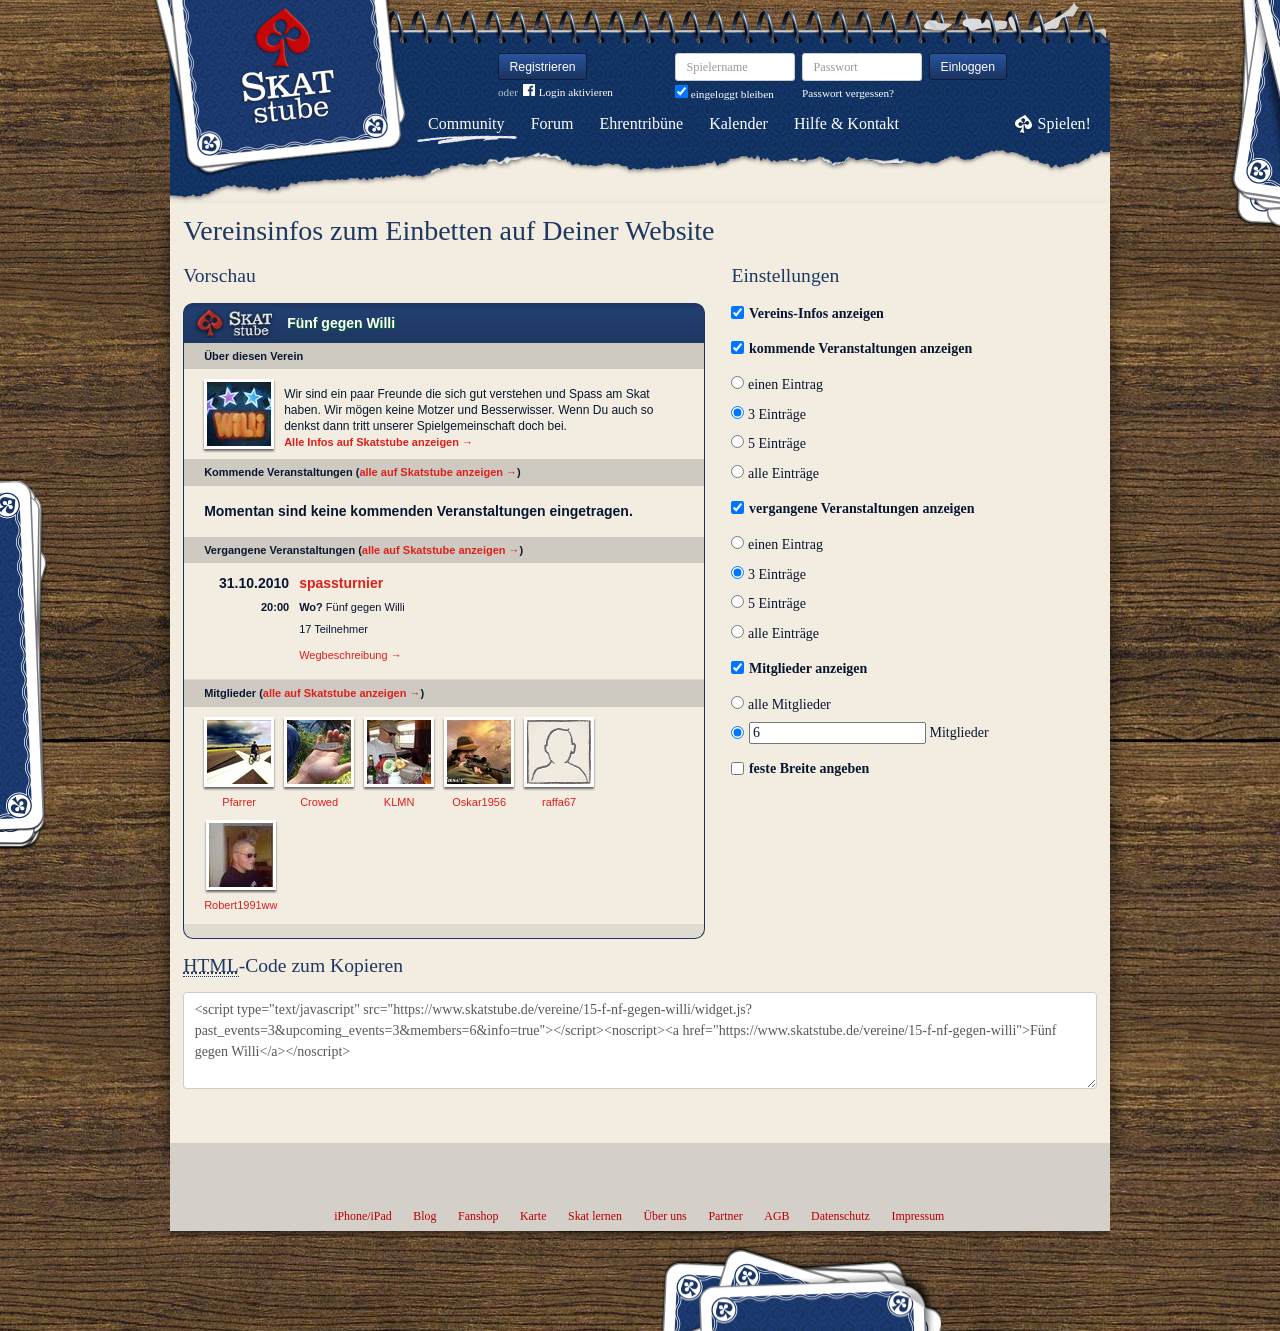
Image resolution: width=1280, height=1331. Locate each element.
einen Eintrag (777, 384)
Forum (552, 123)
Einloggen (968, 67)
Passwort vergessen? (848, 93)
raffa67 (559, 802)
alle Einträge (775, 473)
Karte (533, 1216)
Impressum (917, 1216)
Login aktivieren (568, 92)
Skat (235, 323)
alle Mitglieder (780, 704)
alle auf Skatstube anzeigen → (438, 472)
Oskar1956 (479, 802)
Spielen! (1064, 123)
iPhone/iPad (362, 1216)
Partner (725, 1216)
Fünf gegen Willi (341, 323)
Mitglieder (859, 732)
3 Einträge (768, 414)
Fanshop (478, 1216)
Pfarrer (239, 802)
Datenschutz (840, 1216)
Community (466, 123)
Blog (424, 1216)
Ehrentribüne (642, 123)
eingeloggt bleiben (724, 94)
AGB (776, 1216)
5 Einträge (768, 443)
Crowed (319, 802)
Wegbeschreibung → (350, 655)
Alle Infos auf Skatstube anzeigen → (378, 442)
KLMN (399, 802)
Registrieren (543, 67)
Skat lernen (595, 1216)
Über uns (664, 1216)
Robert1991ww (240, 905)
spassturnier (341, 583)
